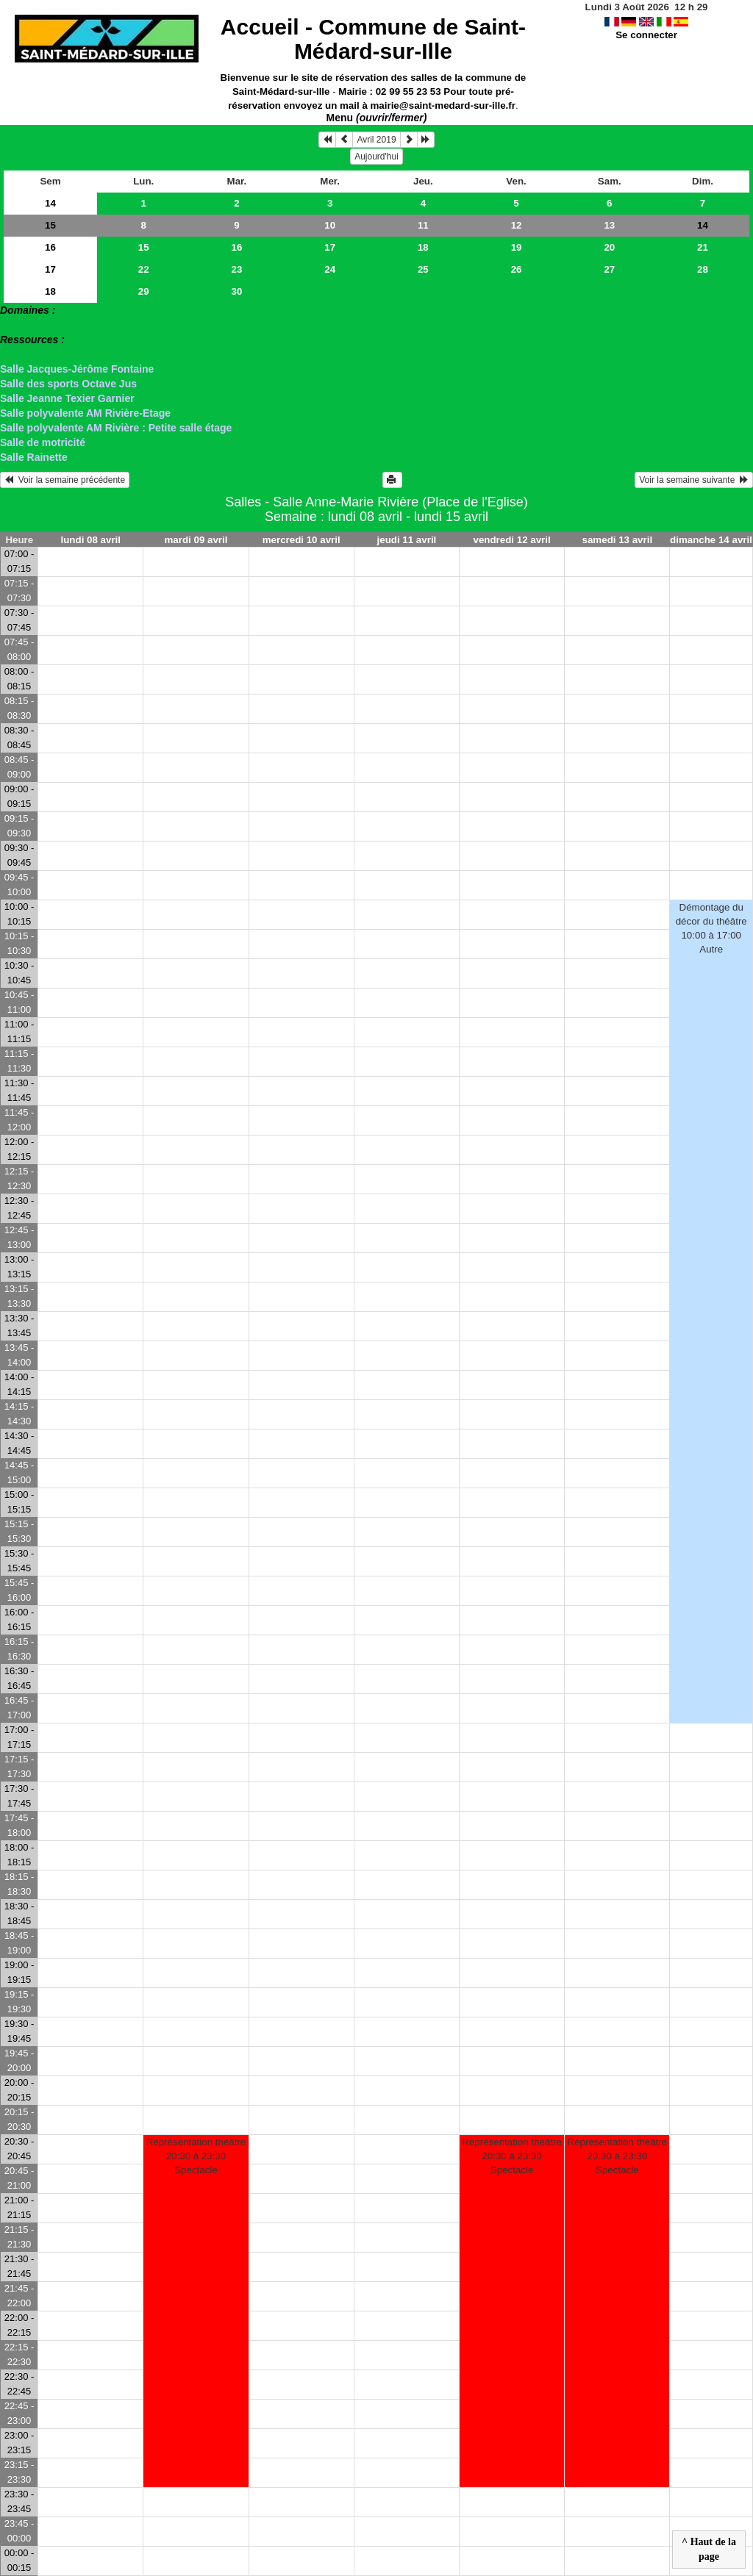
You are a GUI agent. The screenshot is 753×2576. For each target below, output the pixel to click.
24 (329, 269)
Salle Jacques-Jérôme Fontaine (77, 369)
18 (423, 247)
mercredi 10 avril (301, 539)
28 (702, 269)
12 (516, 225)
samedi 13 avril (617, 539)
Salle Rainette (34, 457)
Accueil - (373, 39)
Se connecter (646, 34)
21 (702, 247)
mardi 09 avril (195, 539)
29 (143, 291)
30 (237, 291)
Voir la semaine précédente (64, 480)
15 (50, 225)
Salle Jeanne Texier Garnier (67, 398)
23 (237, 269)
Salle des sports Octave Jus (68, 384)
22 (143, 269)
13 (609, 225)
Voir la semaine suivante (694, 480)
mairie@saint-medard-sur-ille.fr (443, 105)
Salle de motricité (42, 442)
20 (609, 247)
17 (329, 247)
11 (423, 225)
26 (516, 269)
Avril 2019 (376, 139)
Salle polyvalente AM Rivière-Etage (85, 413)
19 (516, 247)
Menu (376, 117)
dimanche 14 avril (711, 539)
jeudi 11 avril (407, 539)
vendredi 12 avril (512, 539)
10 (329, 225)
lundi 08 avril (91, 539)
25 (423, 269)
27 (609, 269)
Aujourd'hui (376, 156)
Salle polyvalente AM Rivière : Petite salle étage (116, 428)
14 (50, 203)
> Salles (19, 325)
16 (50, 247)
